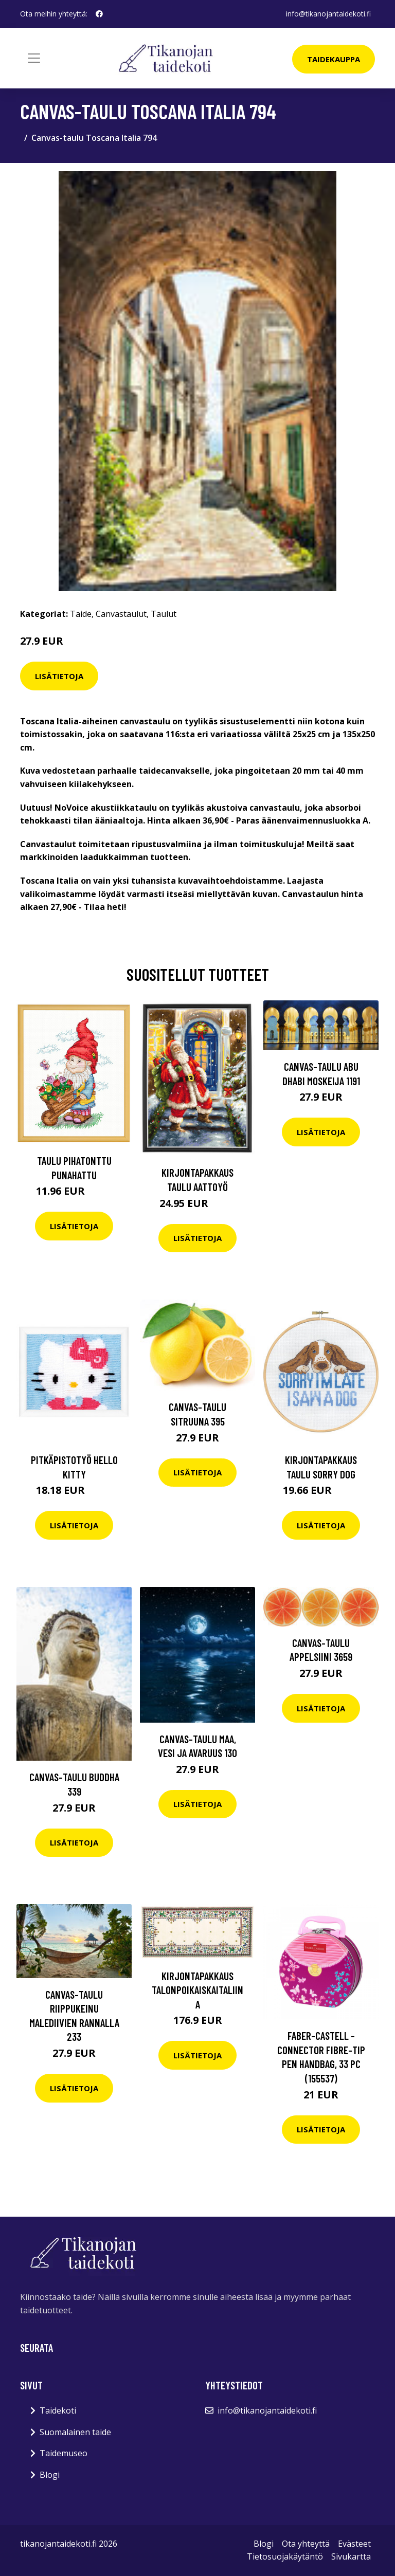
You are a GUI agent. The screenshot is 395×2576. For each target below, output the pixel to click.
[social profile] (99, 14)
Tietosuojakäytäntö (285, 2556)
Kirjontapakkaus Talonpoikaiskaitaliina (197, 1990)
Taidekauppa (333, 59)
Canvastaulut (121, 613)
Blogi (50, 2474)
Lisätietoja (59, 676)
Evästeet (354, 2543)
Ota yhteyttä (306, 2543)
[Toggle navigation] (34, 58)
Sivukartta (351, 2556)
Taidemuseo (63, 2453)
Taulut (163, 613)
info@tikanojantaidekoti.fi (328, 14)
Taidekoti (58, 2410)
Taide (81, 613)
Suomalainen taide (75, 2432)
